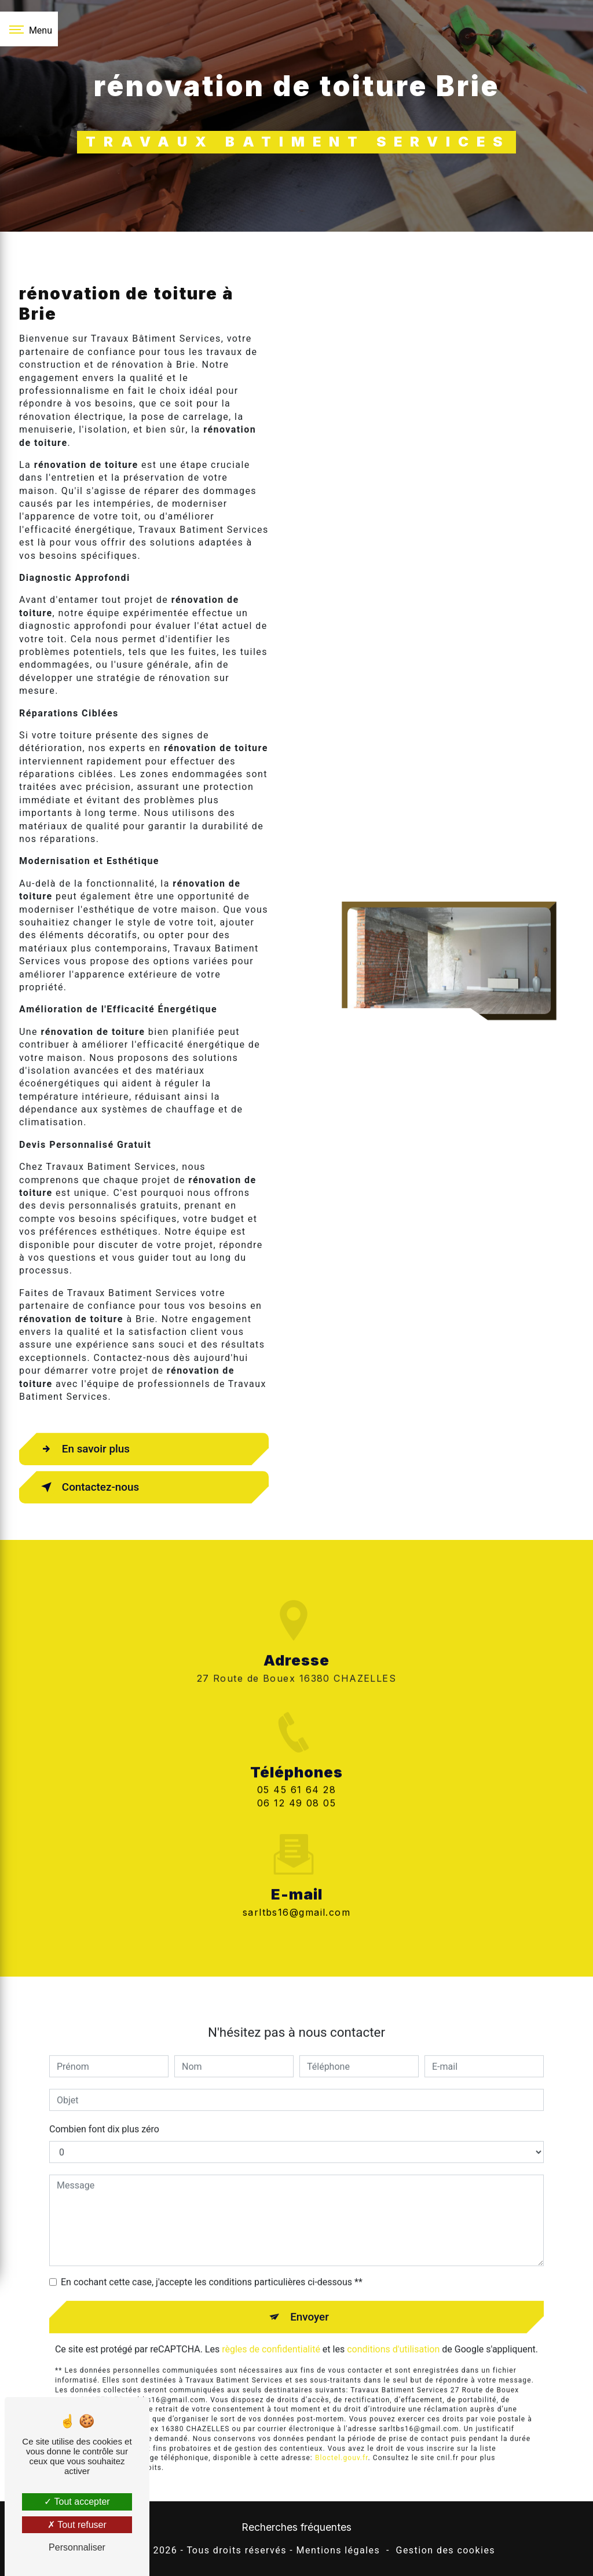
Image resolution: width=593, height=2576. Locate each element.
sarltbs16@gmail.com (296, 1893)
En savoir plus (84, 1449)
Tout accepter (76, 2502)
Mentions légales (338, 2551)
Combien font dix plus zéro (104, 2110)
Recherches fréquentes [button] (296, 2528)
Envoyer (310, 2298)
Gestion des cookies (445, 2551)
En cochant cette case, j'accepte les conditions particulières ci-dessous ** (212, 2263)
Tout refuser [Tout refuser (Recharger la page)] (77, 2525)
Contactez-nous (89, 1487)
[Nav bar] (29, 29)
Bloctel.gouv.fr (341, 2440)
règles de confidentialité (271, 2330)
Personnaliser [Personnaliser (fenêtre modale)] (77, 2547)
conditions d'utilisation (393, 2330)
